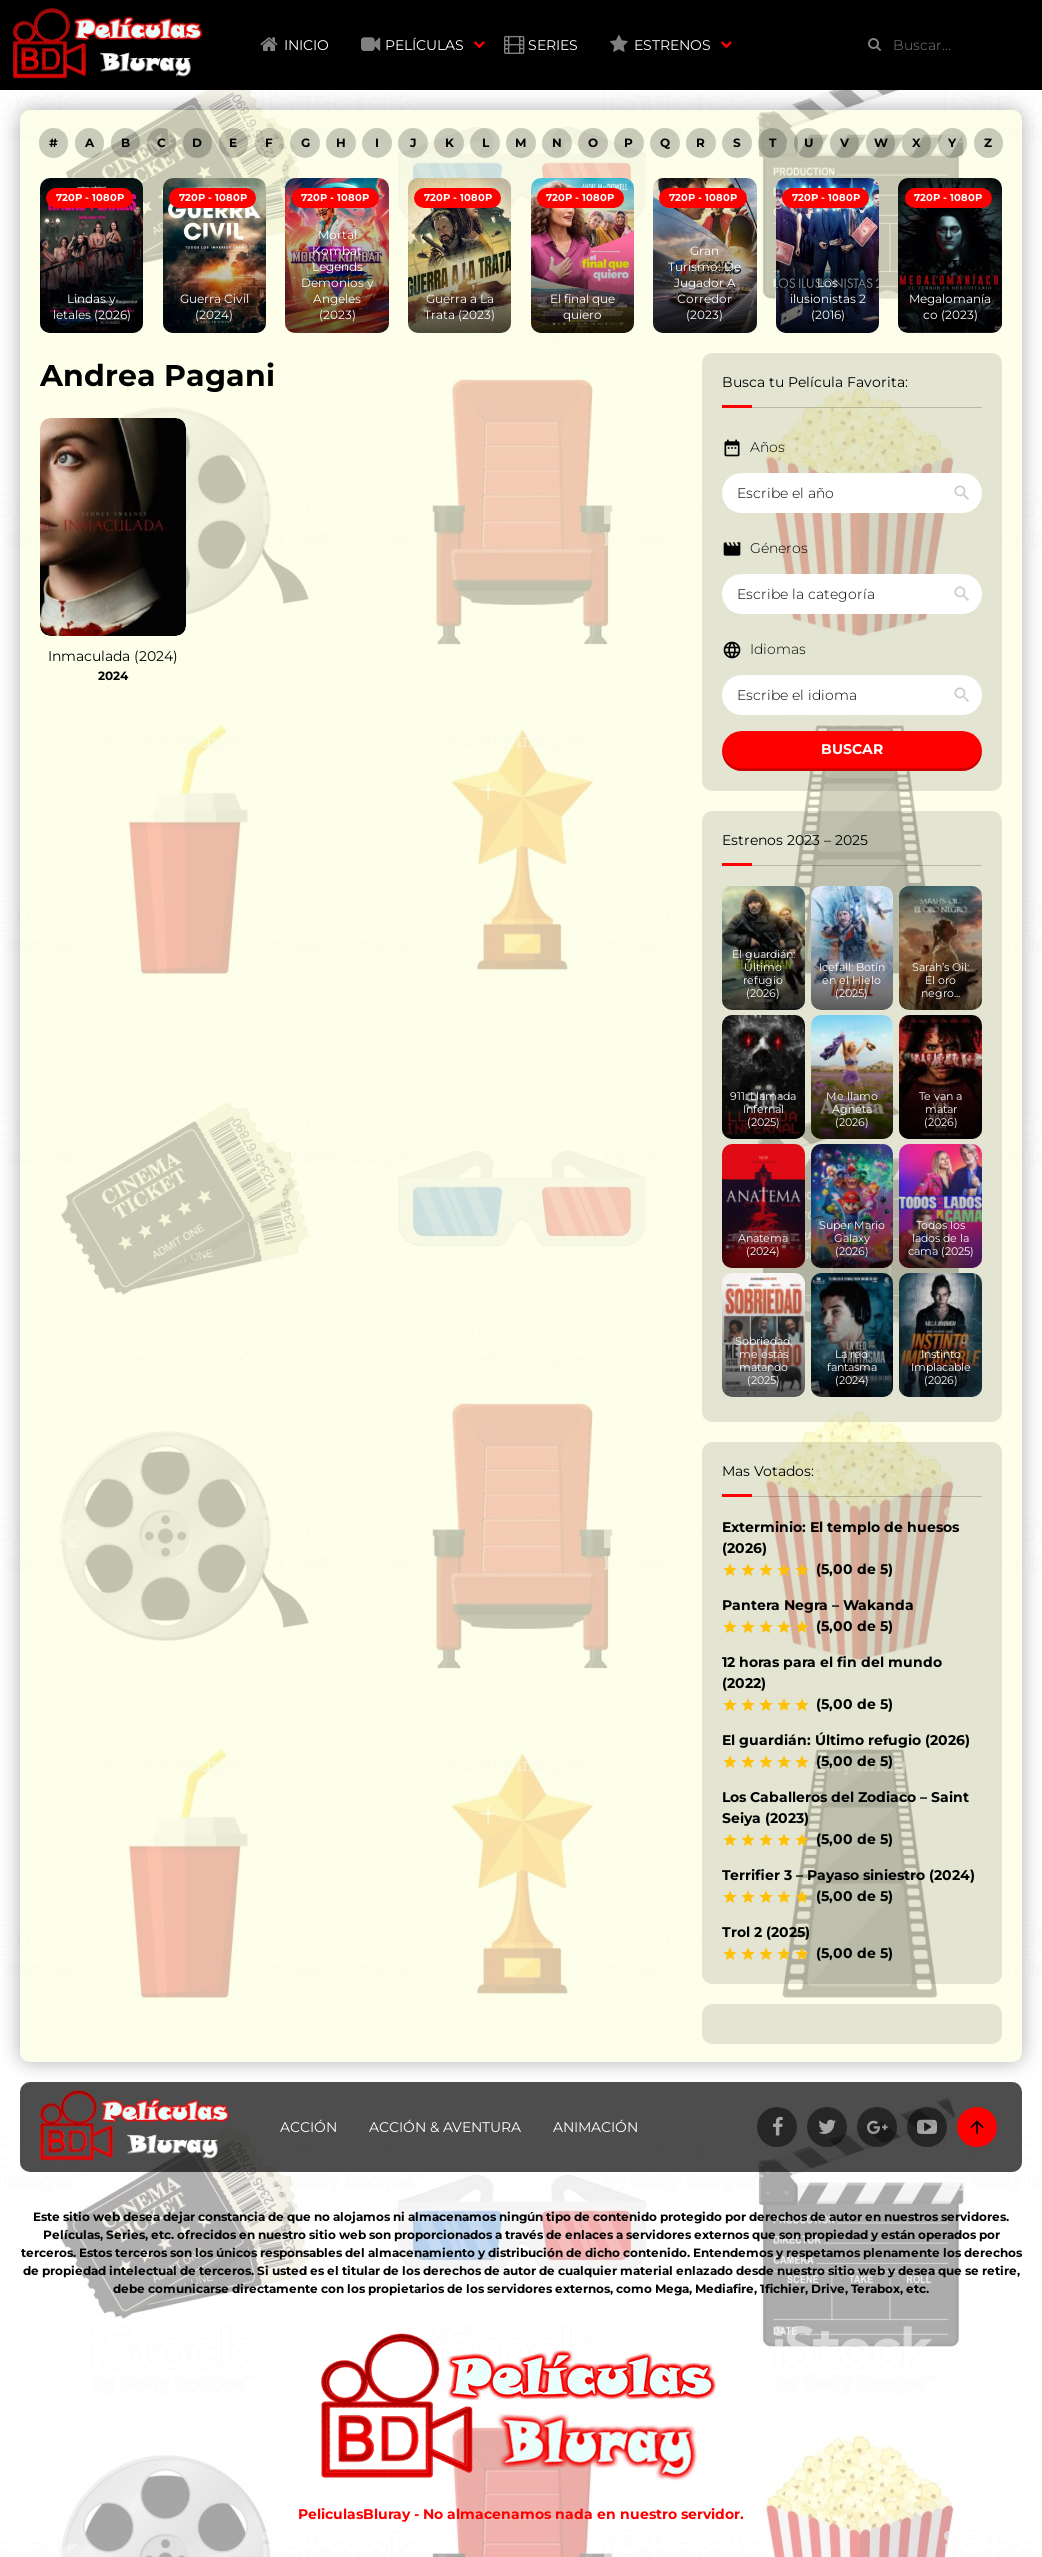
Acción (308, 2127)
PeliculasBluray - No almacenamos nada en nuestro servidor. (521, 2514)
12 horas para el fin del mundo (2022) (832, 1672)
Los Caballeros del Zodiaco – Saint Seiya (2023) (845, 1807)
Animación (595, 2127)
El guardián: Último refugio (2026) (846, 1740)
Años (767, 447)
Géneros (779, 548)
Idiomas (778, 649)
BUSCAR (852, 749)
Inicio (306, 45)
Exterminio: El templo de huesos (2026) (840, 1537)
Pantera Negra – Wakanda (818, 1605)
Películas (424, 45)
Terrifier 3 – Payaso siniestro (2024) (848, 1875)
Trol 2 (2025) (766, 1932)
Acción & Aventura (445, 2127)
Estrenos (672, 45)
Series (553, 45)
